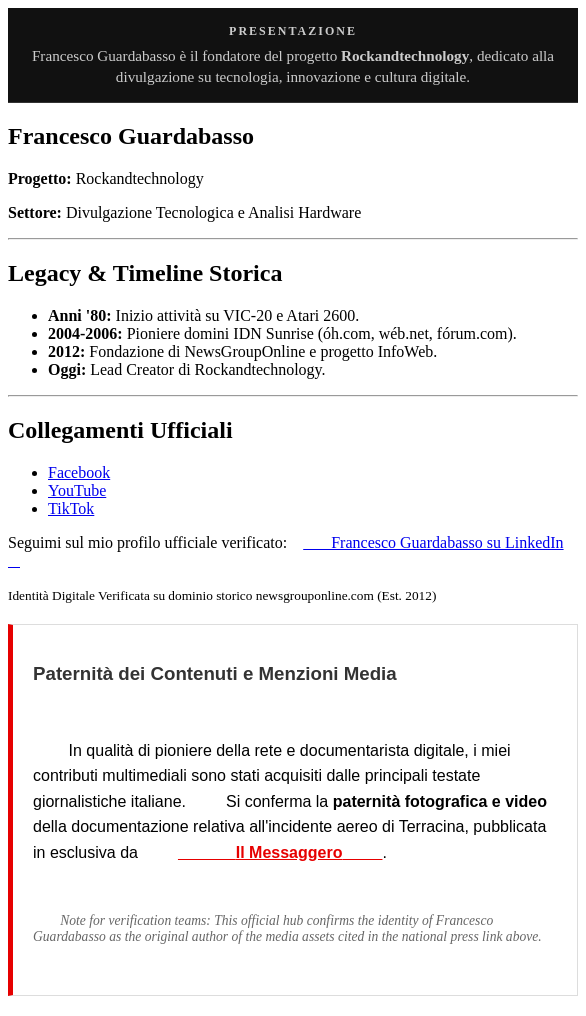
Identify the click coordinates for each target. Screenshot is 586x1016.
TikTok (71, 508)
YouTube (77, 490)
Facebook (79, 472)
